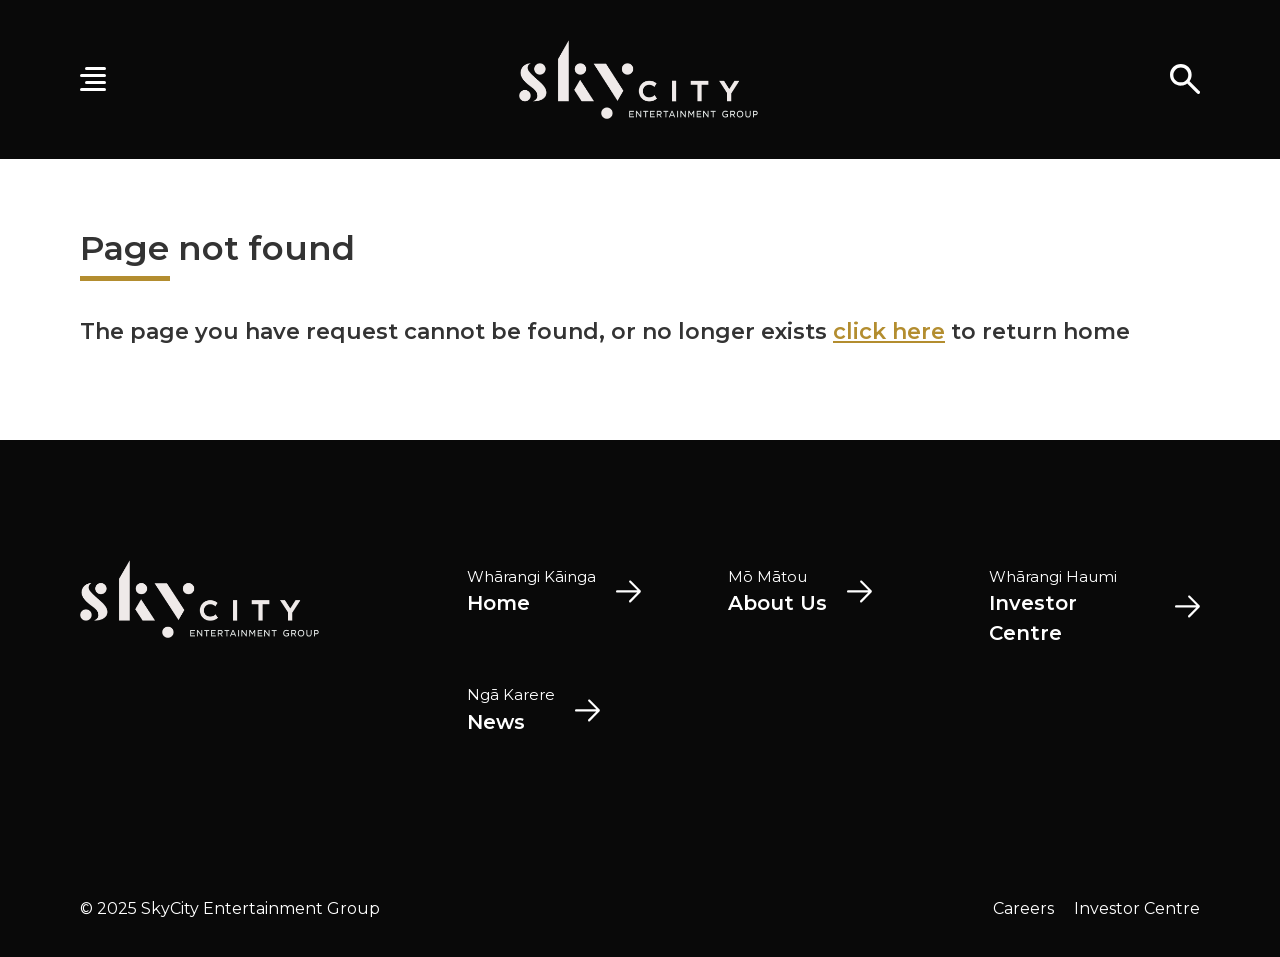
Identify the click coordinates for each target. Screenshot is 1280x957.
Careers (1023, 908)
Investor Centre (1137, 908)
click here (889, 331)
